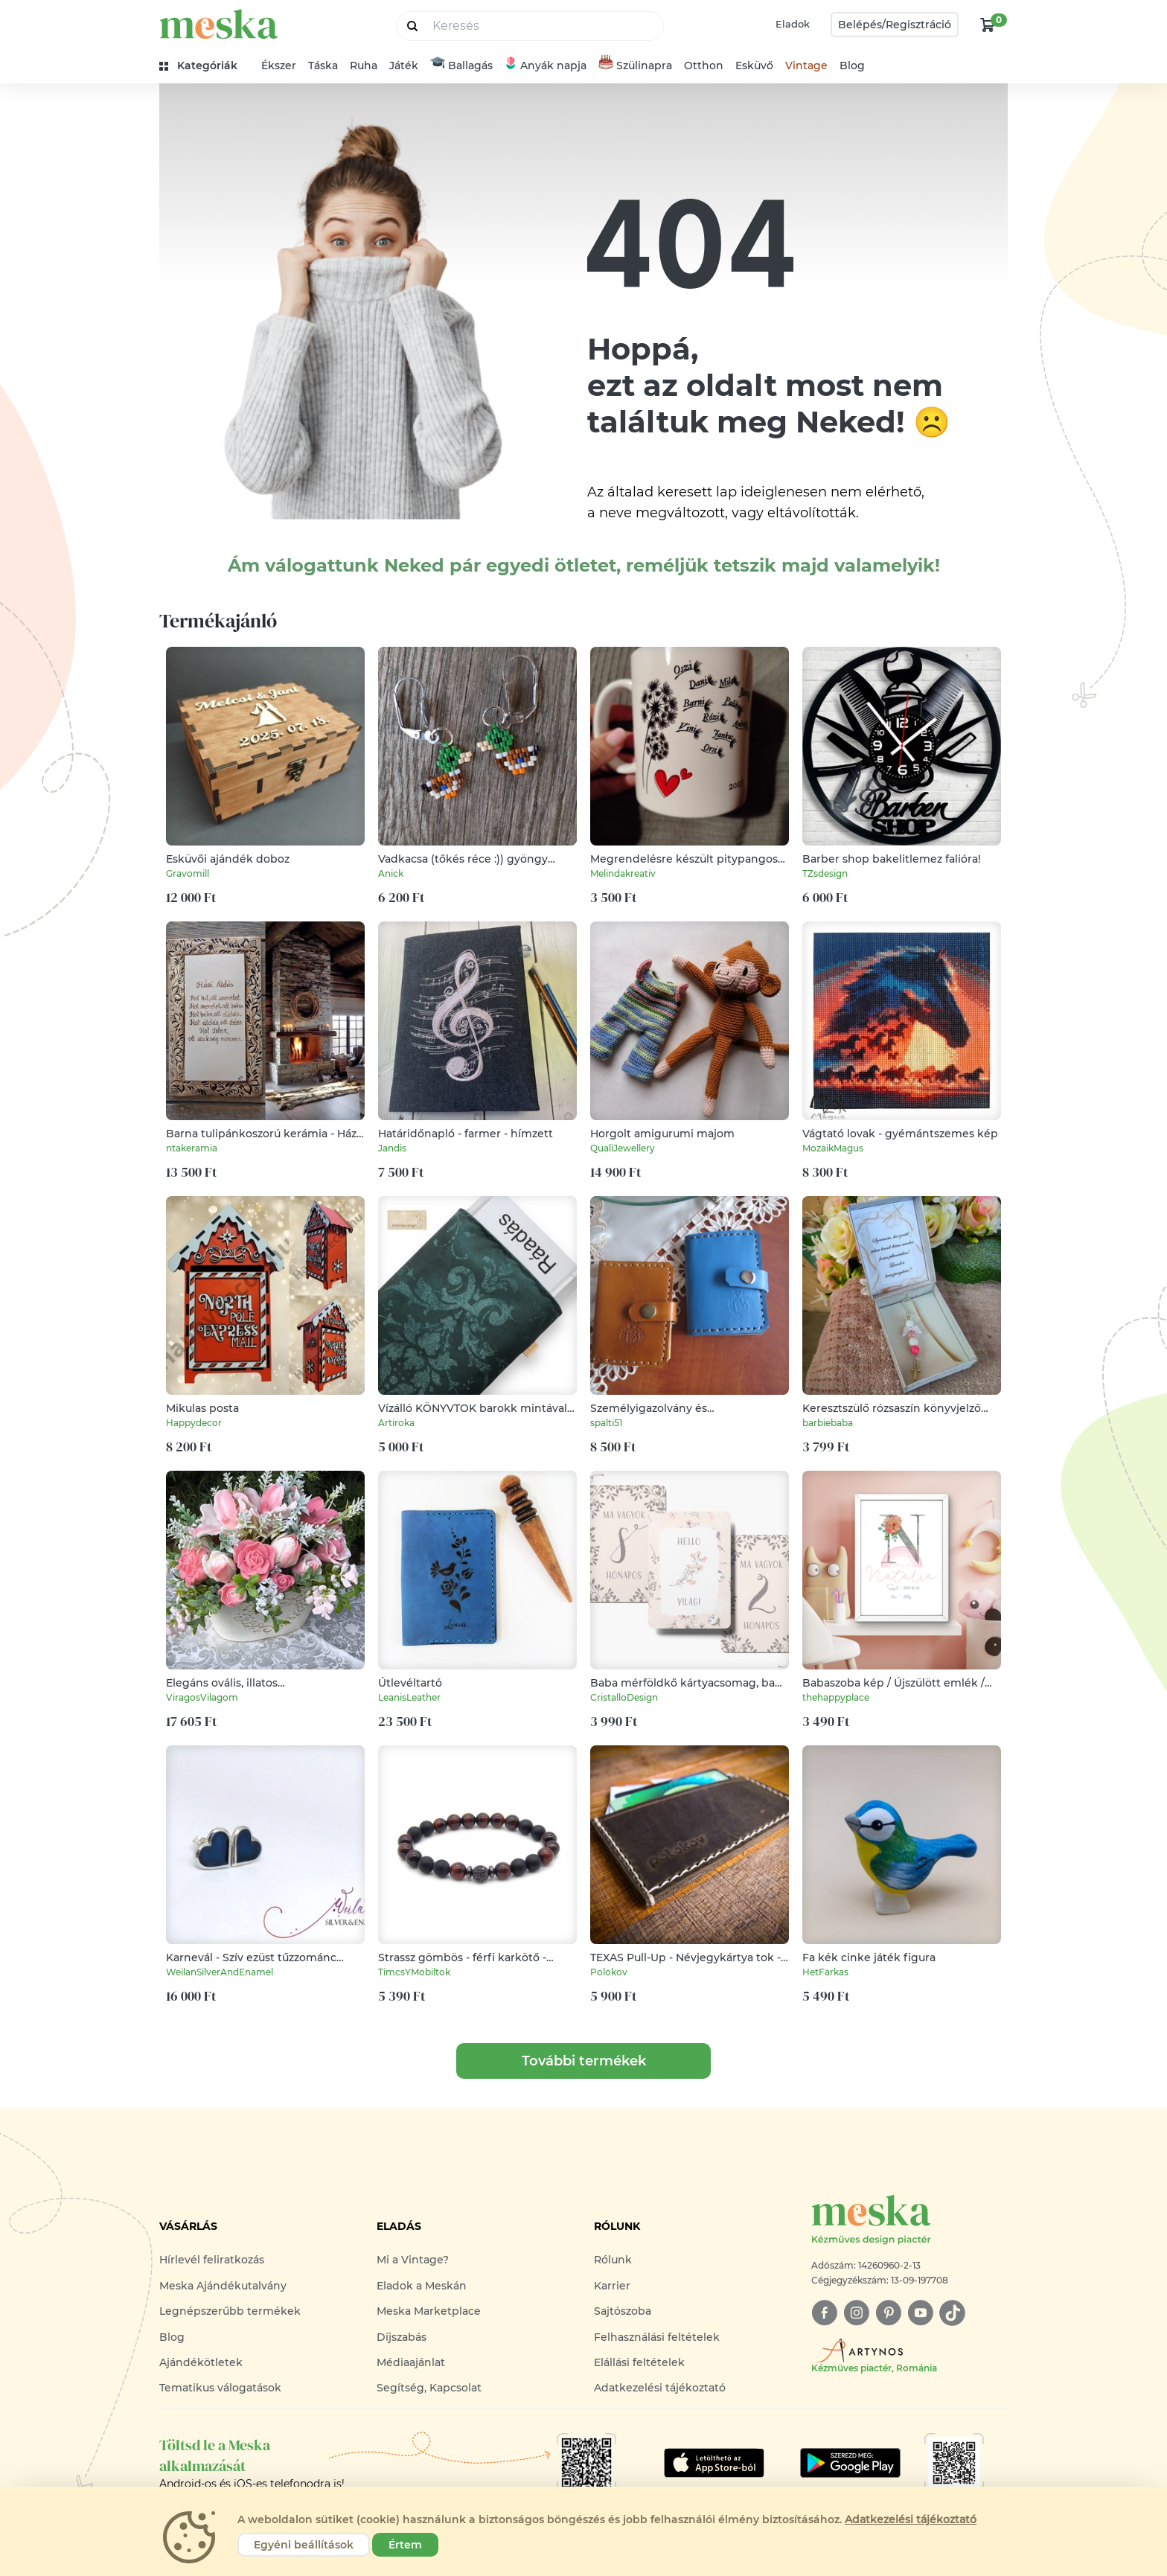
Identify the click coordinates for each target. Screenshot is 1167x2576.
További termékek (584, 2061)
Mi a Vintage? (413, 2259)
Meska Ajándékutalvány (223, 2285)
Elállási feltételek (639, 2362)
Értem (405, 2544)
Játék (403, 65)
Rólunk (613, 2259)
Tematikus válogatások (220, 2387)
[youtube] (920, 2313)
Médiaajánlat (411, 2362)
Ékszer (278, 65)
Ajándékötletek (201, 2362)
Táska (323, 65)
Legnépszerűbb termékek (230, 2311)
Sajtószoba (622, 2311)
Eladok (793, 24)
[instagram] (856, 2313)
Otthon (703, 65)
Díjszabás (401, 2337)
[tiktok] (952, 2313)
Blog (852, 65)
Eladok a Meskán (422, 2285)
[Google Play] (714, 2463)
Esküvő (754, 65)
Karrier (612, 2285)
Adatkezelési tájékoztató (660, 2387)
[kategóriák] (204, 66)
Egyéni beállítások (304, 2544)
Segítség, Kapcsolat (429, 2387)
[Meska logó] (909, 2220)
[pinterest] (888, 2313)
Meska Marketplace (429, 2311)
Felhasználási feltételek (657, 2337)
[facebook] (824, 2313)
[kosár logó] (988, 24)
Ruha (363, 65)
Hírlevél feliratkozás (211, 2259)
